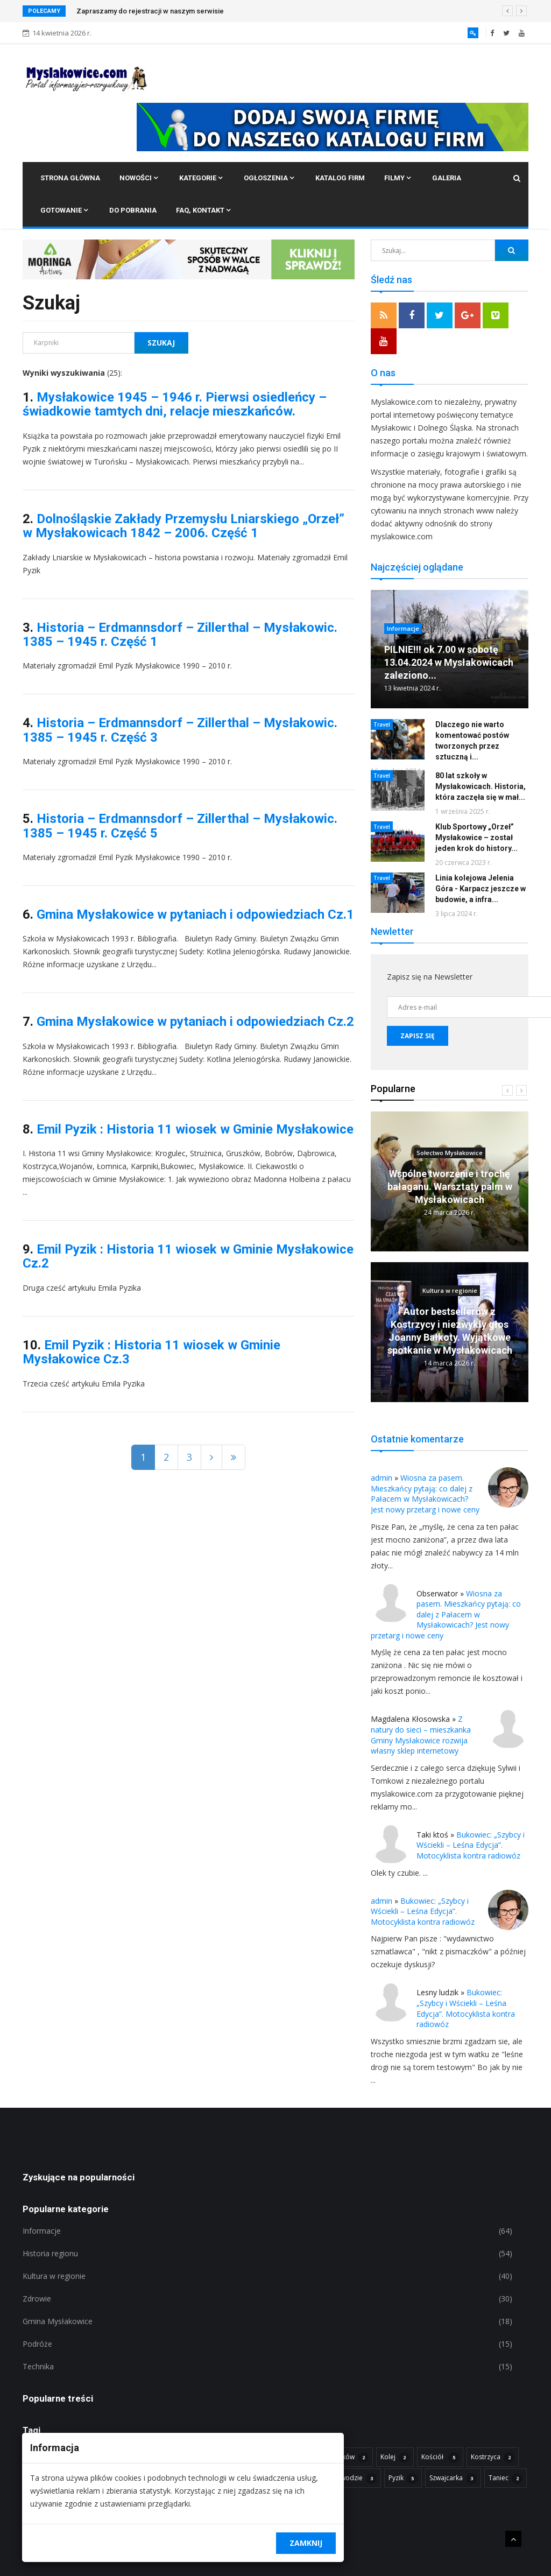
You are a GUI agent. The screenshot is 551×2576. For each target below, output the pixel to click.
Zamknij (305, 2543)
